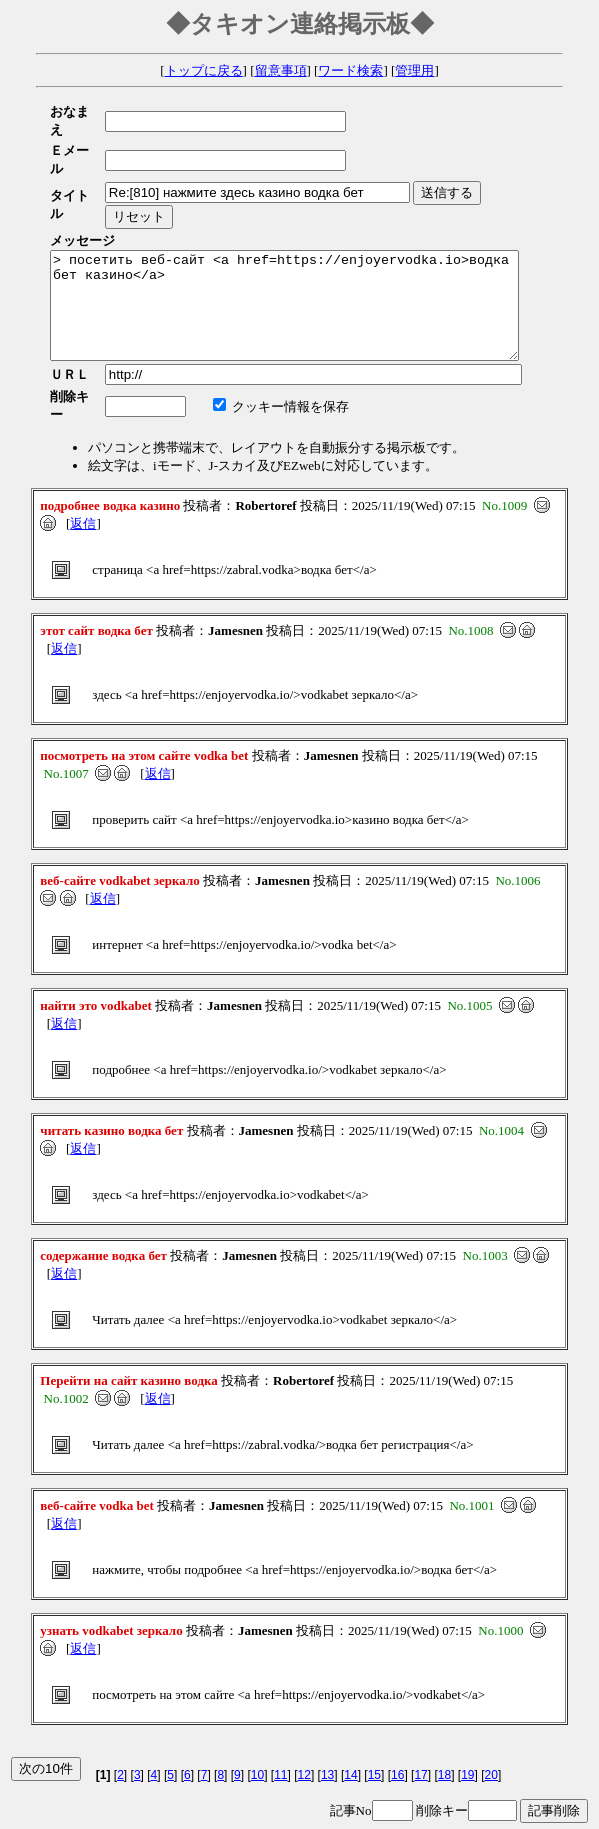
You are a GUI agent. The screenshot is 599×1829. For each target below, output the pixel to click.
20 (491, 1728)
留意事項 (281, 70)
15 (374, 1728)
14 (350, 1728)
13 (327, 1728)
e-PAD (299, 1810)
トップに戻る (204, 70)
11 (280, 1728)
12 (304, 1728)
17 (420, 1728)
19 (467, 1728)
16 (397, 1728)
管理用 (414, 70)
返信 (83, 476)
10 (257, 1728)
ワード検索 (350, 70)
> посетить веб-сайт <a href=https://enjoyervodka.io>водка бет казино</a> (312, 262)
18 (444, 1728)
